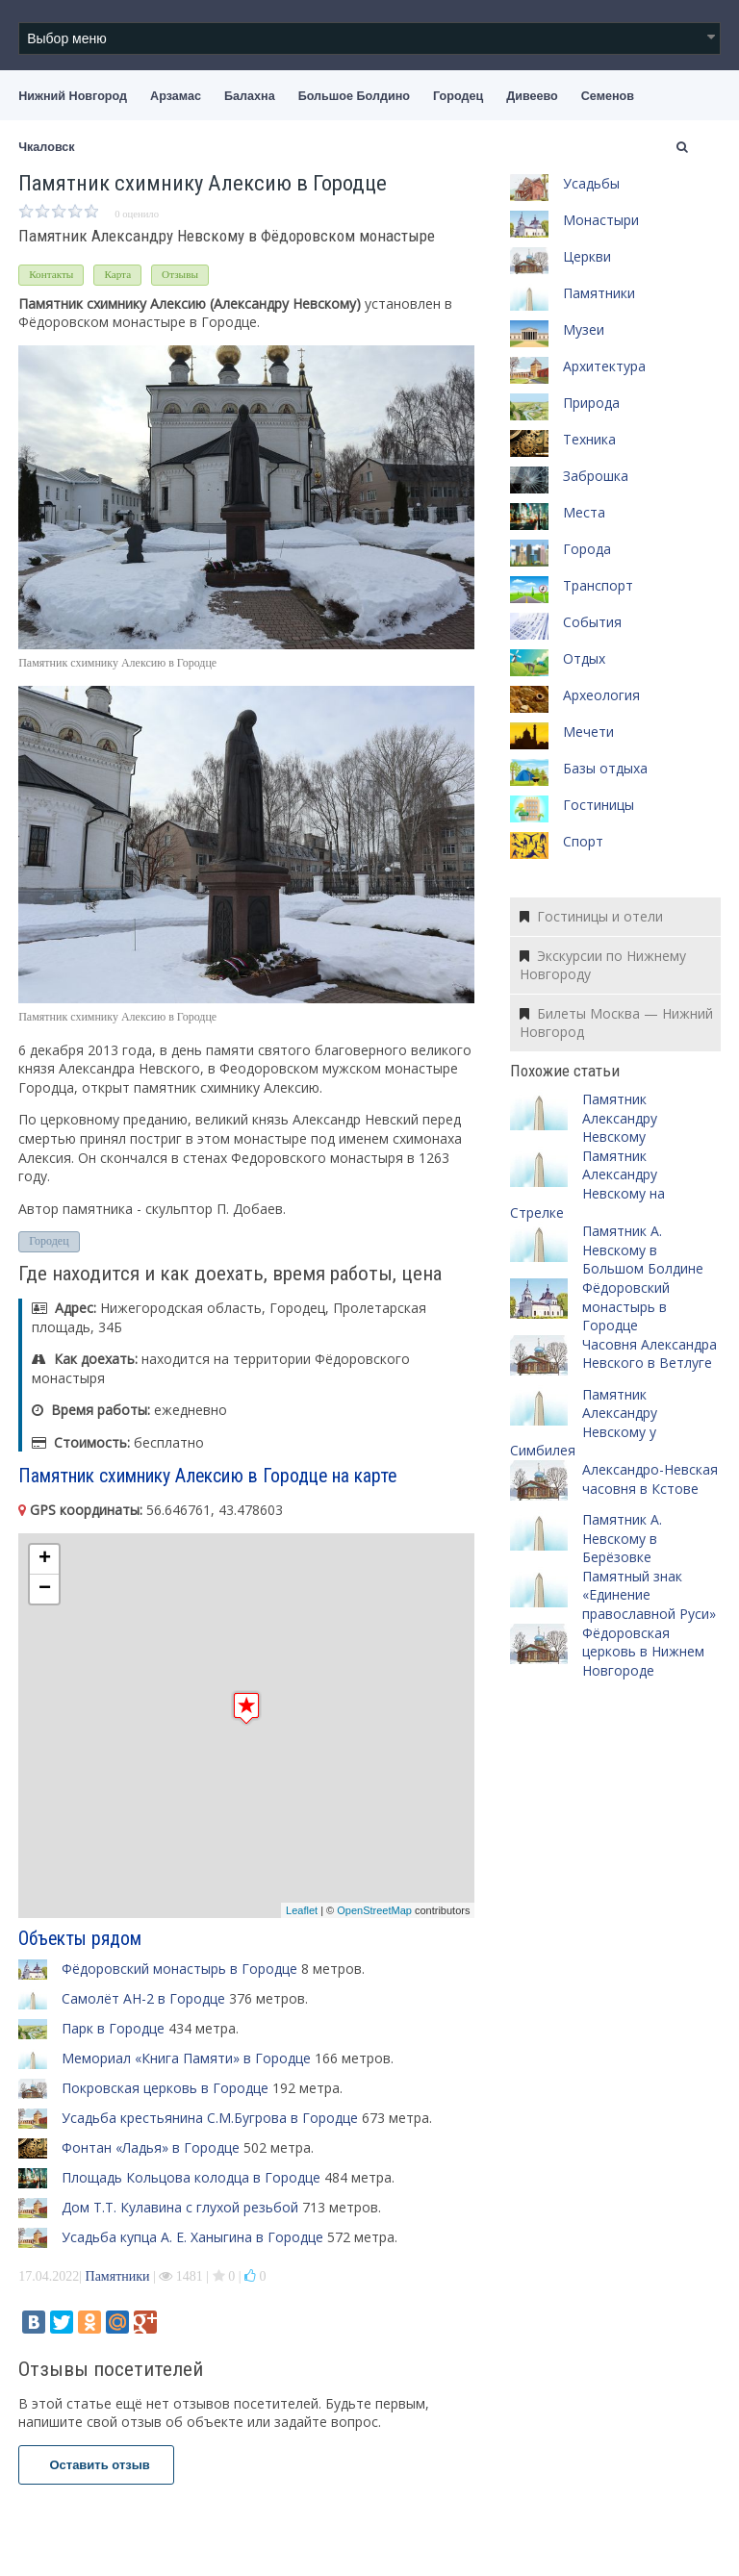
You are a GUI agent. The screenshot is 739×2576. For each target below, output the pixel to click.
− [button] (44, 1589)
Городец (458, 96)
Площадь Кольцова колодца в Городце (191, 2177)
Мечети (588, 731)
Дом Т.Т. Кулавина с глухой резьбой (180, 2207)
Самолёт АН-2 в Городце (143, 1998)
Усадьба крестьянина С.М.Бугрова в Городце (210, 2118)
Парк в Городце (113, 2028)
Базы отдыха (605, 768)
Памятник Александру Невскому (619, 1118)
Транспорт (598, 585)
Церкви (587, 256)
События (592, 622)
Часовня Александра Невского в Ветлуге (649, 1354)
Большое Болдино (354, 96)
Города (587, 549)
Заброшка (595, 476)
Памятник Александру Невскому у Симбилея (583, 1422)
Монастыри (601, 220)
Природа (591, 402)
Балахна (249, 96)
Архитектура (604, 366)
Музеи (583, 329)
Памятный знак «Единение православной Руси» (649, 1595)
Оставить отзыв (96, 2465)
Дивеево (532, 96)
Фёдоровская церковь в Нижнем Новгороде (643, 1651)
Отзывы (180, 274)
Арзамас (175, 96)
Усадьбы (591, 183)
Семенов (607, 96)
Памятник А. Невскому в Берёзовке (622, 1538)
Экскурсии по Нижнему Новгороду (603, 965)
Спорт (583, 841)
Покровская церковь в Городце (165, 2088)
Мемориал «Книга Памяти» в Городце (186, 2058)
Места (584, 512)
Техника (589, 439)
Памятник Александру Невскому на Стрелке (587, 1184)
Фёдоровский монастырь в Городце (179, 1968)
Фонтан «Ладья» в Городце (151, 2147)
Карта (117, 274)
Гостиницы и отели (591, 916)
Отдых (584, 658)
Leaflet (302, 1910)
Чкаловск (46, 147)
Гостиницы (598, 805)
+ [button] (44, 1559)
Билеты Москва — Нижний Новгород (616, 1023)
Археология (601, 695)
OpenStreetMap (374, 1910)
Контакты (51, 274)
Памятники (118, 2276)
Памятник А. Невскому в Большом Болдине (642, 1249)
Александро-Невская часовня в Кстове (650, 1479)
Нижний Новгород (72, 96)
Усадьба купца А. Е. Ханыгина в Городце (192, 2237)
